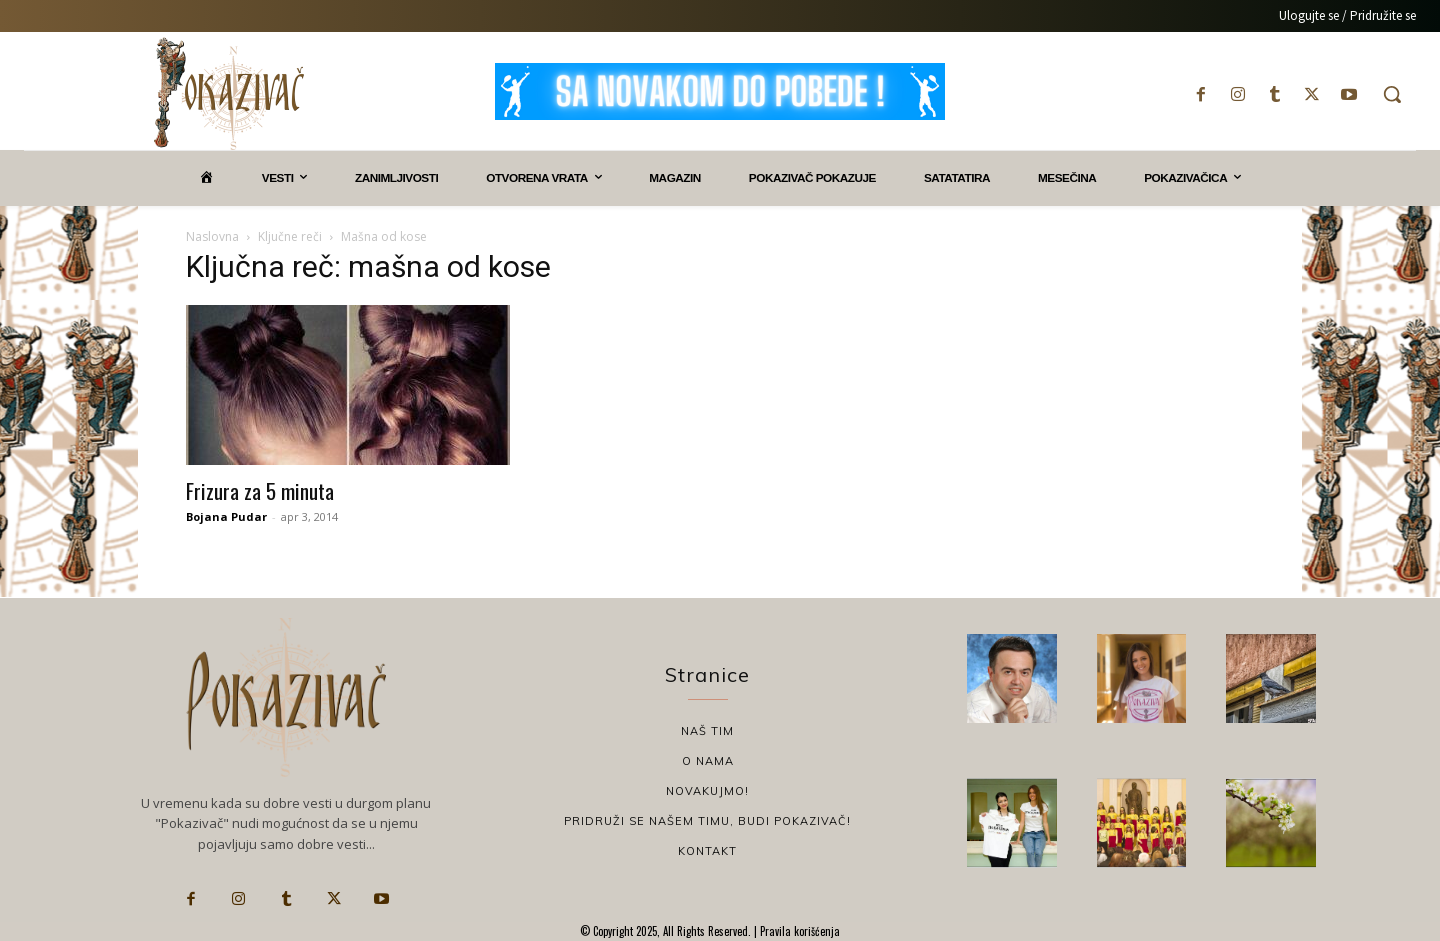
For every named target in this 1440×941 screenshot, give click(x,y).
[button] (1392, 94)
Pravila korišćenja (798, 931)
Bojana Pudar (226, 516)
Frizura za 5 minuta (260, 490)
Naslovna (212, 236)
